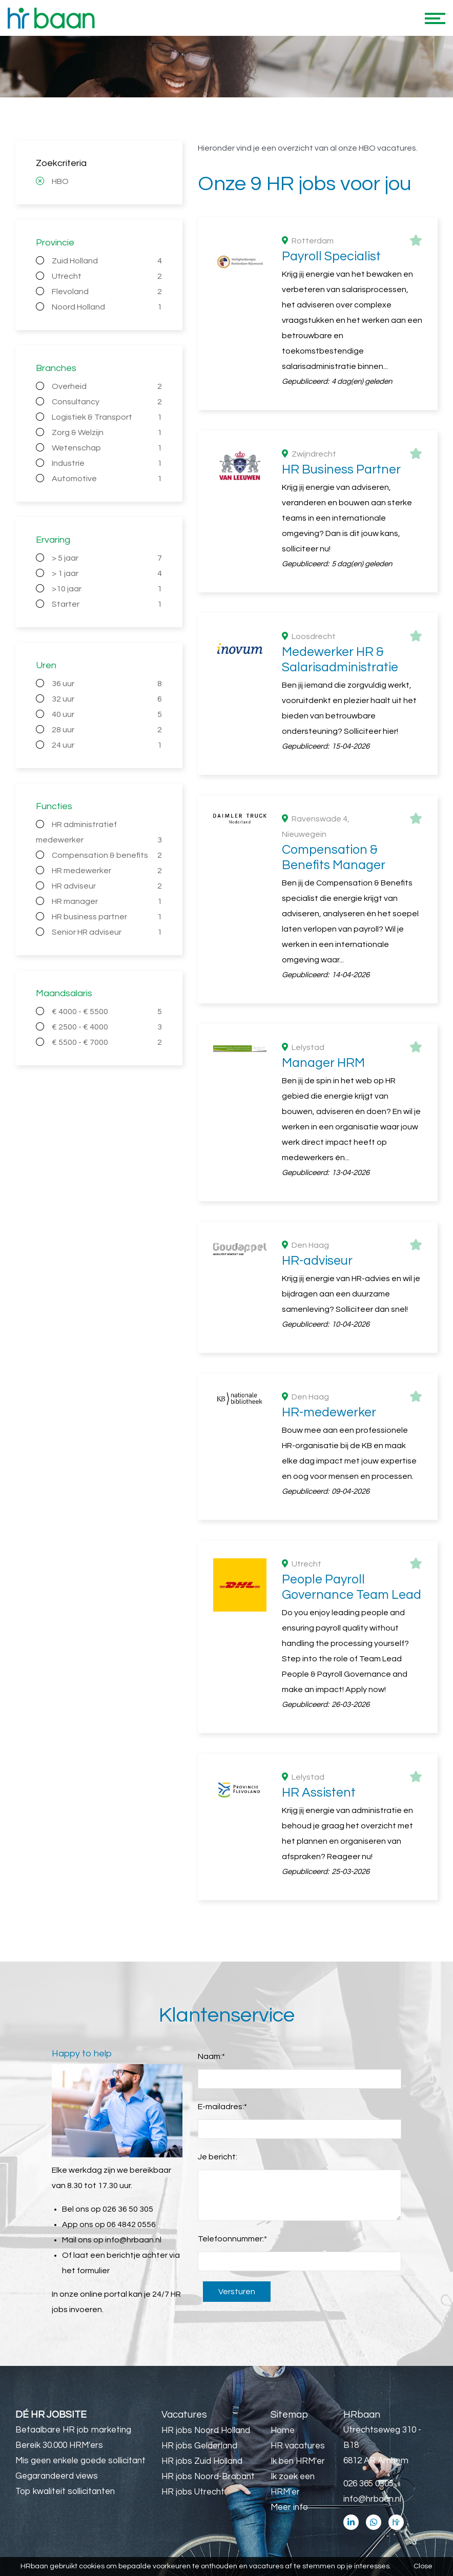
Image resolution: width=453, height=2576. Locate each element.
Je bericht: (217, 2157)
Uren (46, 665)
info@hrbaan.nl (133, 2240)
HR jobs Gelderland (199, 2445)
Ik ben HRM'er (298, 2461)
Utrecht (107, 276)
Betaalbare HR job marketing (73, 2430)
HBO (60, 181)
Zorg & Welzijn (107, 432)
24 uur (107, 745)
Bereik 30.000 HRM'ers (59, 2445)
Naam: (211, 2056)
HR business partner (107, 916)
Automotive (107, 478)
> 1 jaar (107, 573)
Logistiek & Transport (107, 417)
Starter (107, 604)
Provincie (55, 243)
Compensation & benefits (107, 855)
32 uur (107, 699)
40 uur (107, 714)
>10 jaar (107, 588)
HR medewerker (107, 870)
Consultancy (107, 401)
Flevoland (107, 291)
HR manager (107, 901)
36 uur (107, 683)
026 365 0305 (368, 2483)
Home (283, 2430)
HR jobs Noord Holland (205, 2430)
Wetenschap (107, 448)
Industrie (107, 463)
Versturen (236, 2292)
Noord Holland (107, 307)
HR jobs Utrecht (192, 2492)
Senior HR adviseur (107, 932)
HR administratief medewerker (99, 834)
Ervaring (53, 540)
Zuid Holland (107, 261)
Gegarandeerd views (56, 2476)
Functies (54, 806)
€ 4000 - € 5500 (107, 1011)
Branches (56, 368)
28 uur (107, 729)
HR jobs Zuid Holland (201, 2461)
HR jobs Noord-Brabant (208, 2476)
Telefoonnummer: (232, 2239)
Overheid (107, 386)
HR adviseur (107, 886)
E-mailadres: (222, 2107)
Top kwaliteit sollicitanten (65, 2491)
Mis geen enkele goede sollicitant (80, 2460)
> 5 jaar (107, 558)
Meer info (289, 2507)
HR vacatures (298, 2445)
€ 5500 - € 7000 (107, 1042)
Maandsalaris (64, 993)
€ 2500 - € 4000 (107, 1027)
